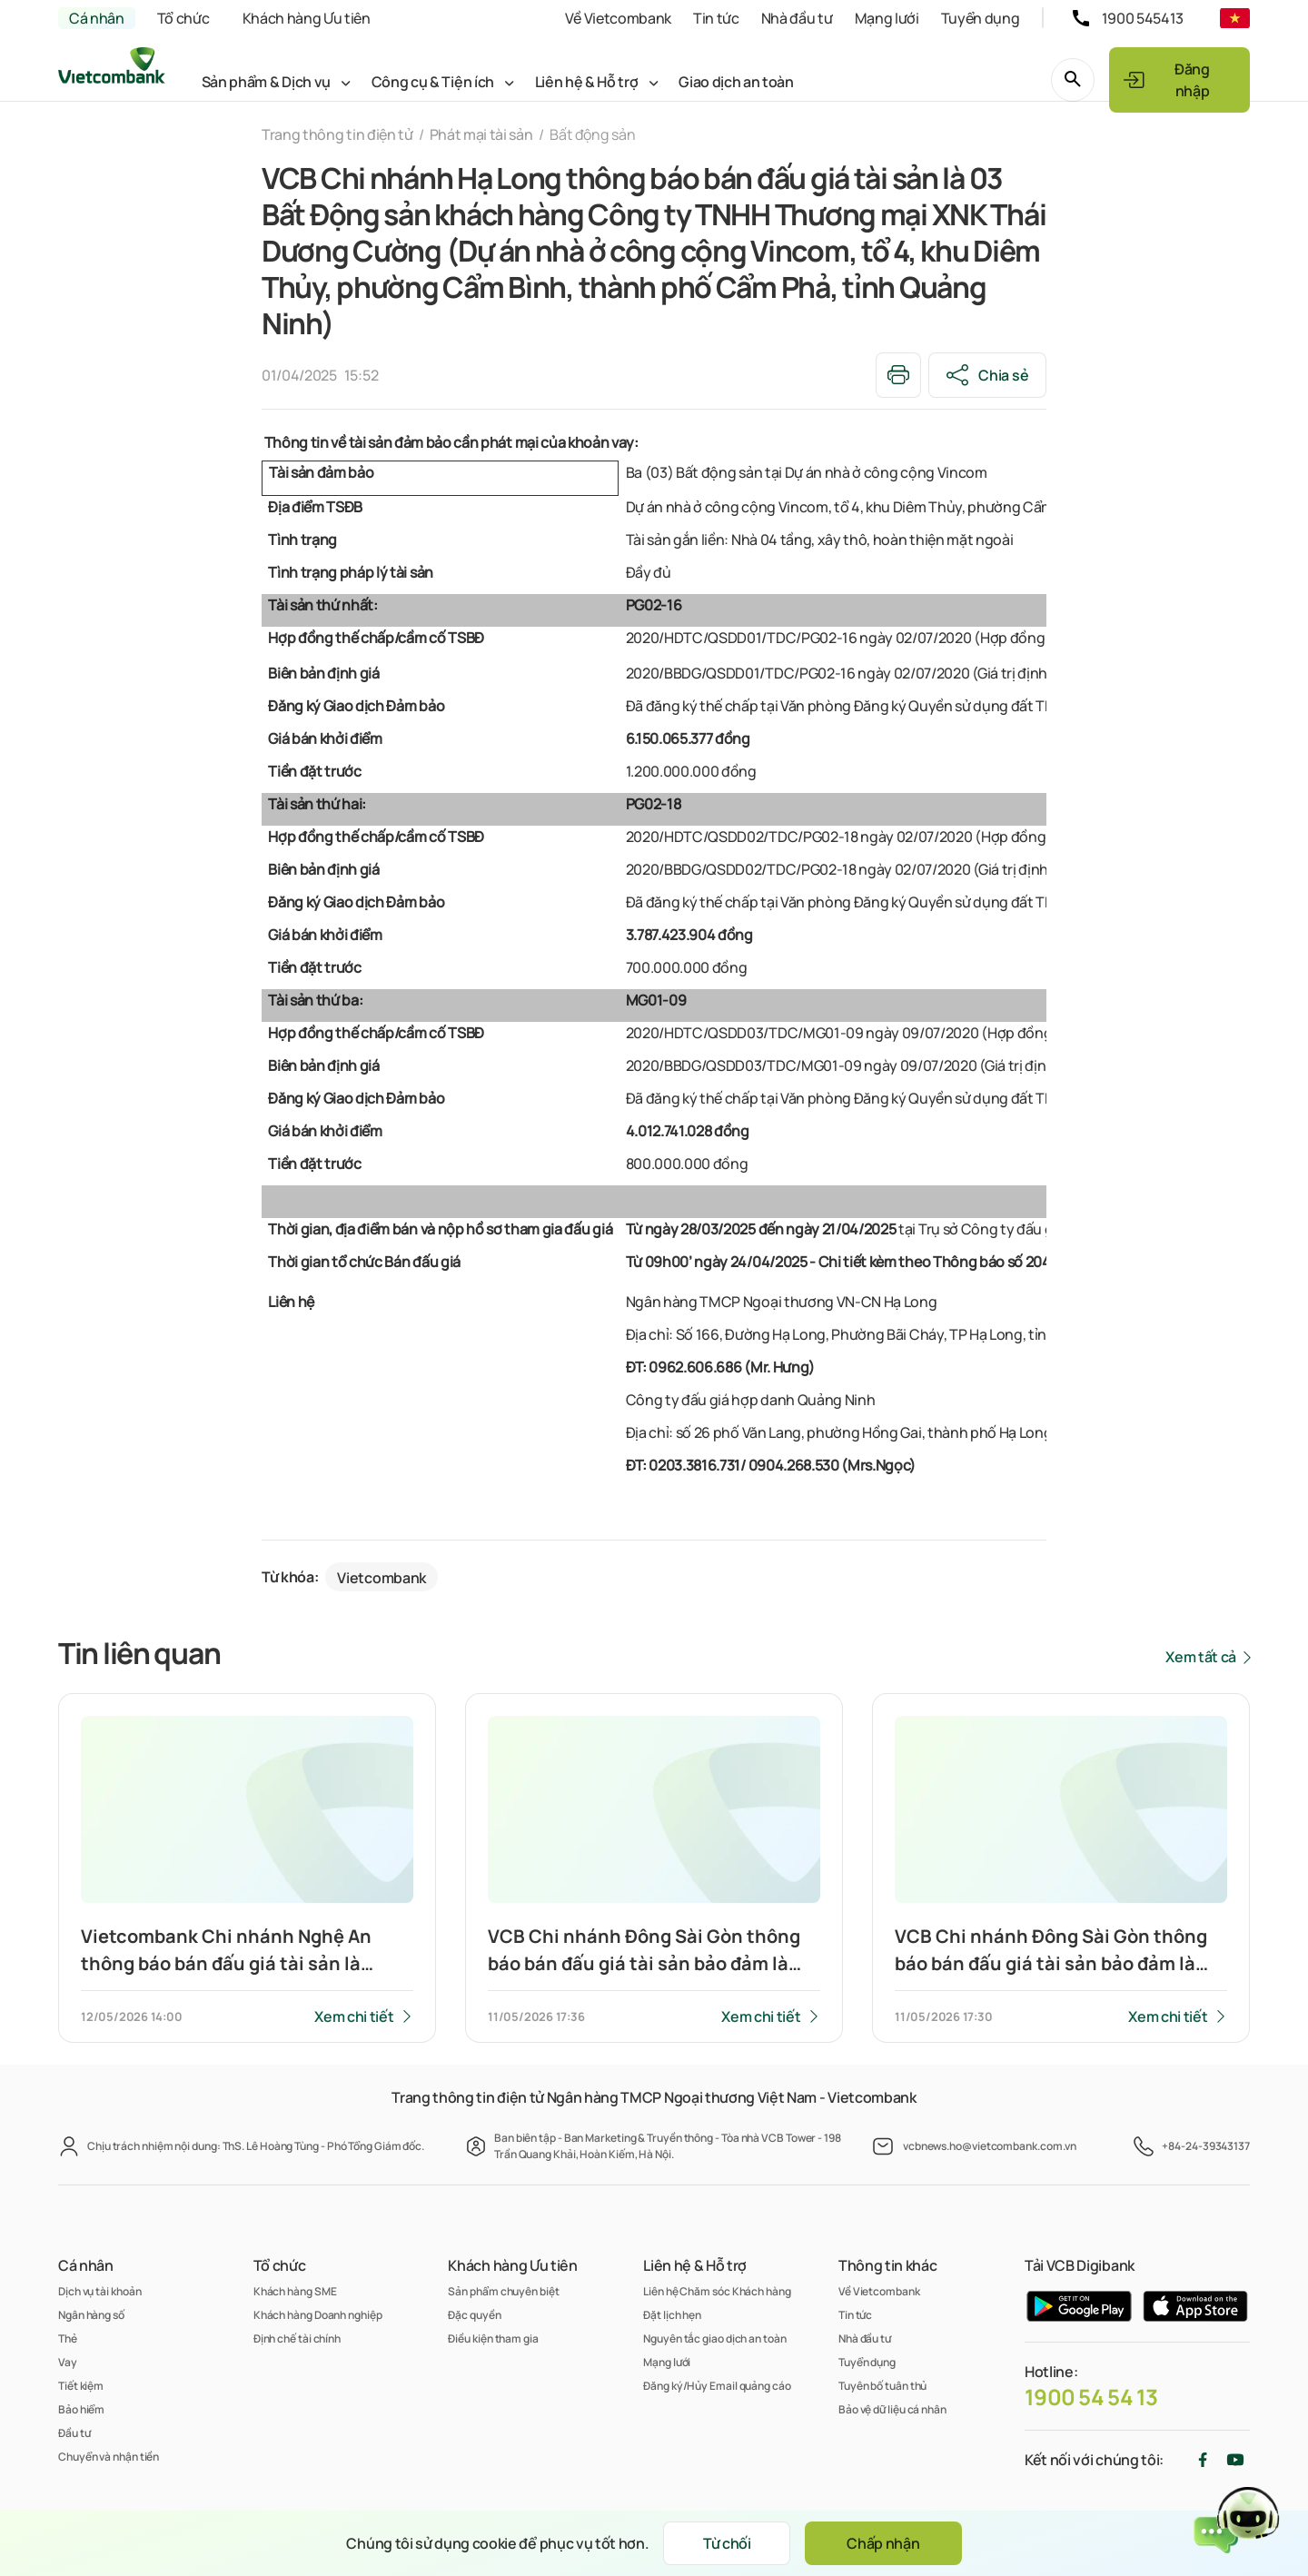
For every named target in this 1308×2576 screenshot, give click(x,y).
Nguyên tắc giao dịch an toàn (714, 2338)
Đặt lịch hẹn (672, 2315)
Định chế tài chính (297, 2338)
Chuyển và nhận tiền (108, 2456)
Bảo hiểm (81, 2409)
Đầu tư (74, 2433)
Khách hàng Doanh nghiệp (317, 2315)
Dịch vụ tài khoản (99, 2291)
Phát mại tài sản (481, 134)
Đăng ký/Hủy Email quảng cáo (717, 2385)
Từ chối (727, 2543)
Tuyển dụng (980, 18)
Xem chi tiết (353, 2016)
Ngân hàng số (91, 2315)
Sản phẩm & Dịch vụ (266, 82)
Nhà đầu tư (797, 18)
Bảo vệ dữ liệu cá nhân (892, 2409)
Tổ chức (183, 18)
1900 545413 (1143, 18)
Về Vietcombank (618, 18)
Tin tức (716, 18)
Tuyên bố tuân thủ (882, 2385)
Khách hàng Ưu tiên (307, 18)
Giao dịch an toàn (736, 82)
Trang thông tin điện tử (337, 134)
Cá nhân (96, 18)
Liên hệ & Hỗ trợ (587, 82)
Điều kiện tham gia (493, 2338)
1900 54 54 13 (1091, 2397)
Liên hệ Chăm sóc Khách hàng (717, 2291)
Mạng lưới (887, 18)
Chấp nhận (883, 2543)
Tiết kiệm (81, 2385)
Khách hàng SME (295, 2291)
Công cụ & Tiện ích (433, 82)
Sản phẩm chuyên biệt (503, 2291)
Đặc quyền (474, 2315)
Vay (67, 2362)
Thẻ (67, 2338)
